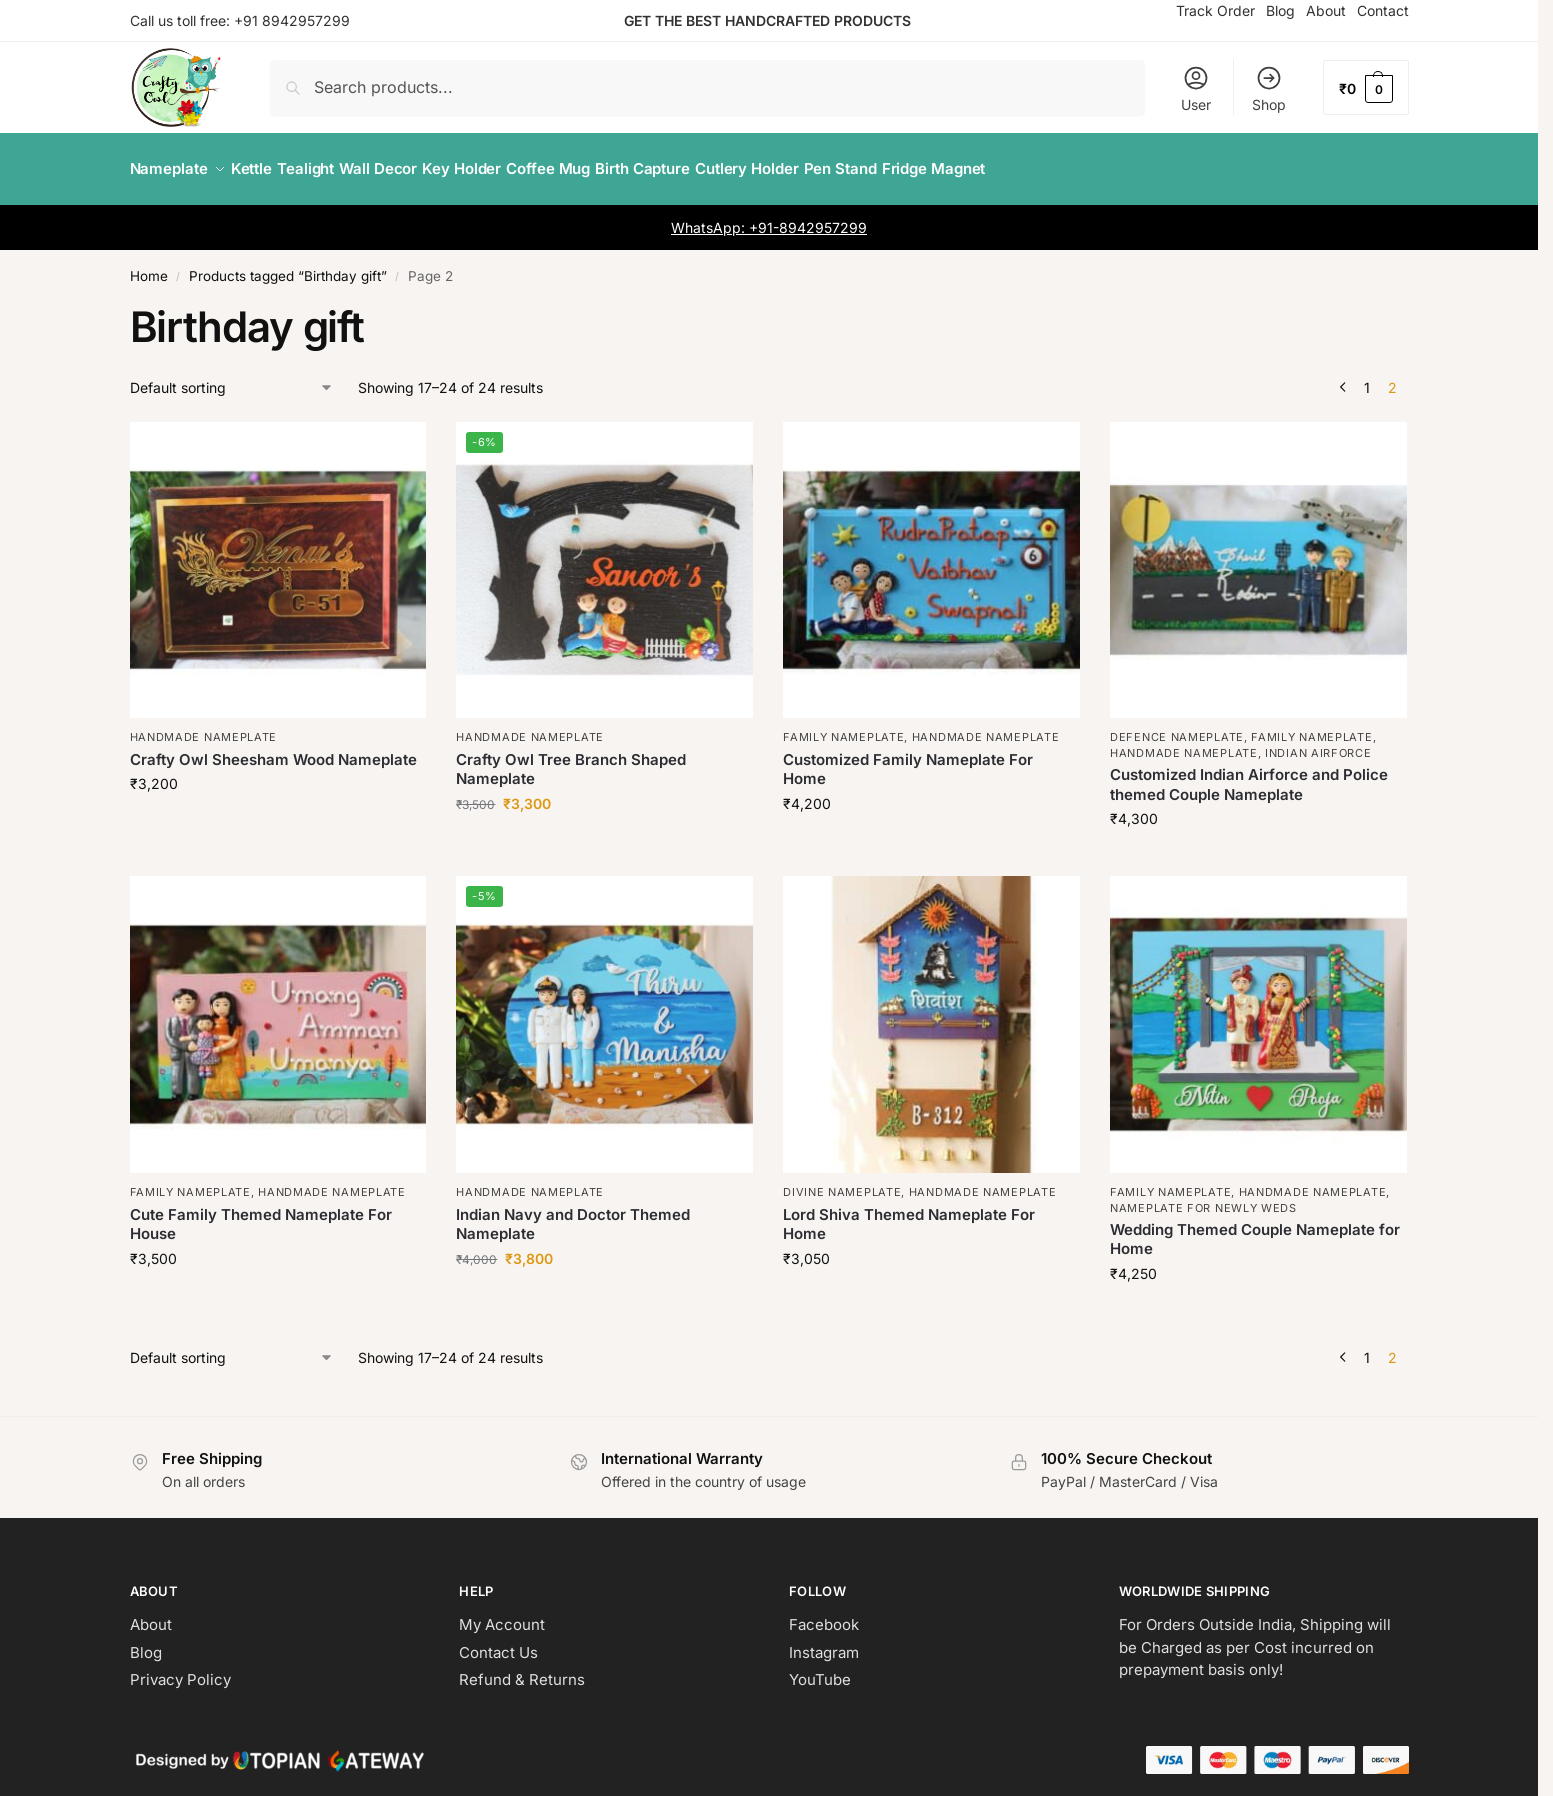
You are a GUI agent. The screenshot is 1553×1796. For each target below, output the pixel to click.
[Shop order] (232, 375)
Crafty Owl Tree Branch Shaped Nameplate (571, 758)
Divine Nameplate (842, 1181)
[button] (1366, 87)
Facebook (824, 1613)
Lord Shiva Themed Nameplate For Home (909, 1212)
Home (149, 265)
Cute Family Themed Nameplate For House (261, 1212)
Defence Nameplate (1177, 726)
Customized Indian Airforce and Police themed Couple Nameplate (1249, 773)
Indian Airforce (1318, 742)
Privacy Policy (180, 1668)
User (1196, 88)
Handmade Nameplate (204, 726)
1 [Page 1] (1367, 375)
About (151, 1613)
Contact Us (498, 1641)
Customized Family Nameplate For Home (908, 758)
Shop (1269, 88)
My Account (502, 1613)
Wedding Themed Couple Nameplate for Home (1255, 1228)
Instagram (824, 1641)
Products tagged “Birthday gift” (288, 265)
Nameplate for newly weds (1203, 1196)
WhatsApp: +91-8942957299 (769, 216)
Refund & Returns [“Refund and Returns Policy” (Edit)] (522, 1668)
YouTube (820, 1668)
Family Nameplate (843, 726)
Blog (146, 1641)
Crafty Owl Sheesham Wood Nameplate (273, 748)
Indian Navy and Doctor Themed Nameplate (573, 1212)
